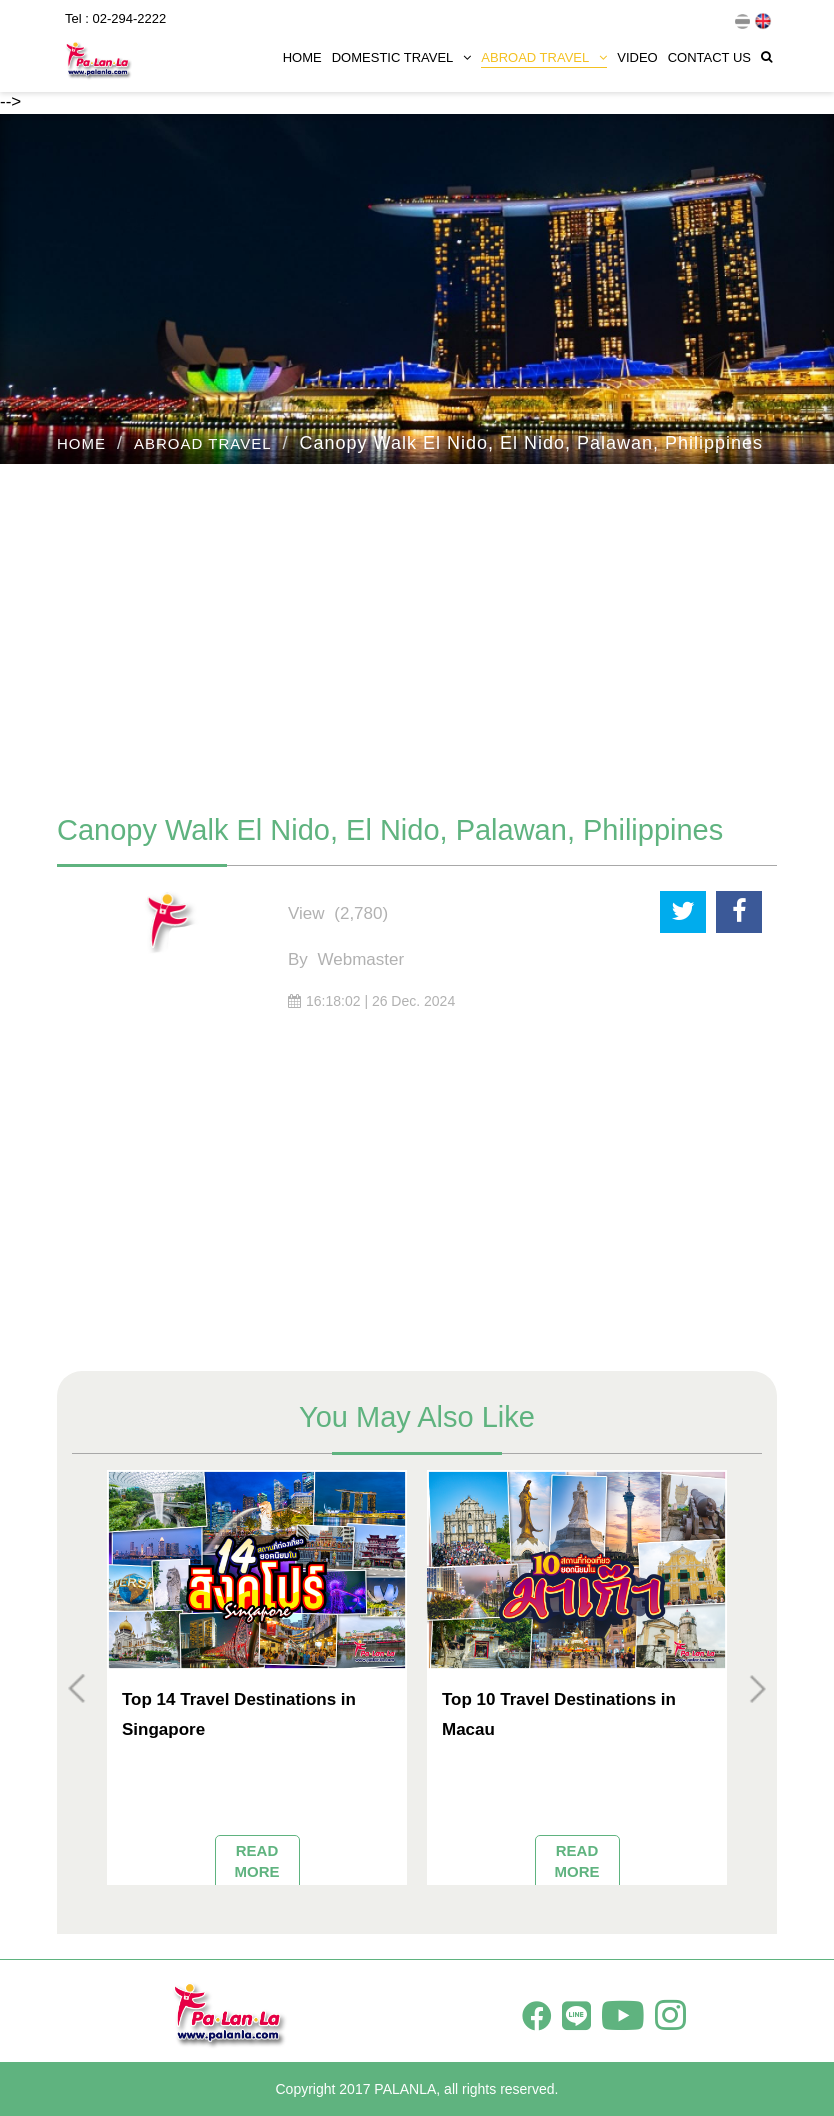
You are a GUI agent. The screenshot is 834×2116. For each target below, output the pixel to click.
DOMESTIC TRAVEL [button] (402, 57)
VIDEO (637, 57)
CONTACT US (709, 57)
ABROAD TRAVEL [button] (544, 57)
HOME (302, 57)
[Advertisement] (417, 629)
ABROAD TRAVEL (202, 443)
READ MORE (257, 1861)
